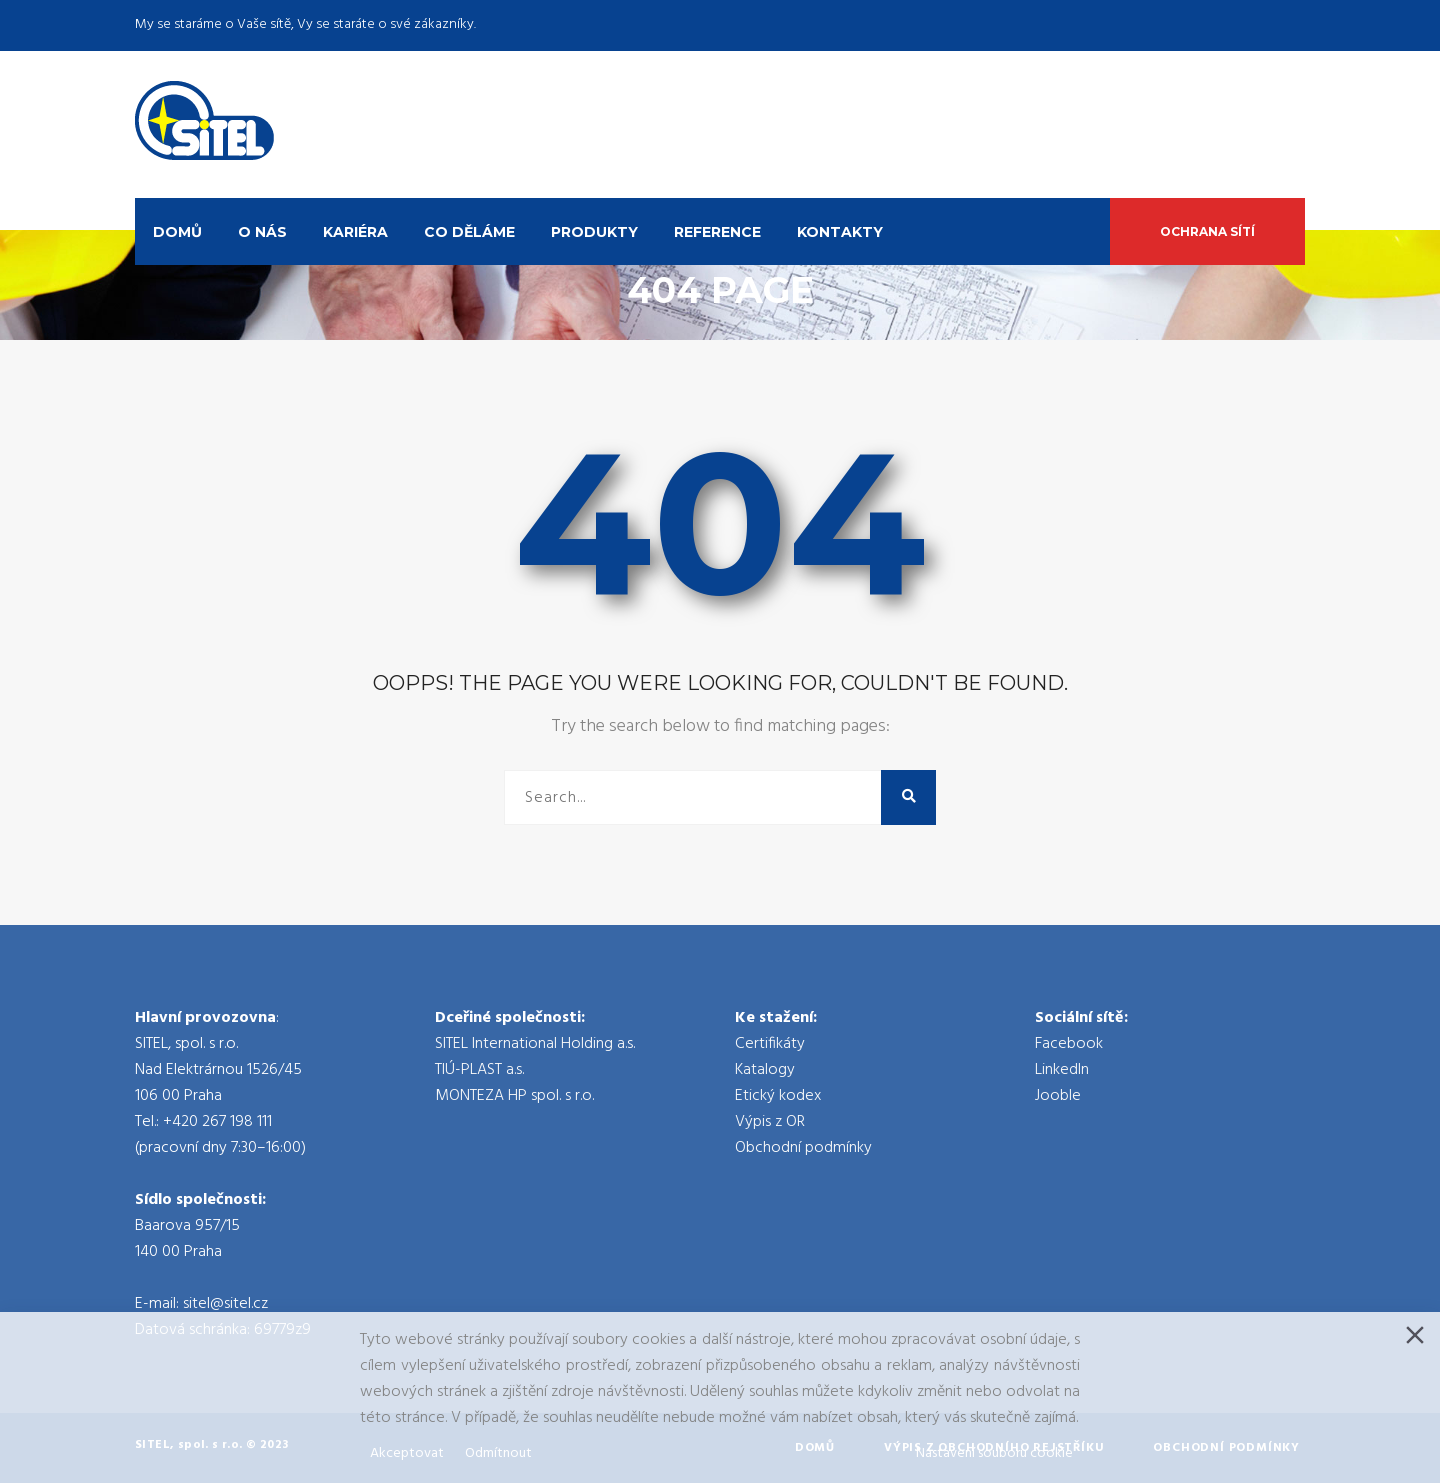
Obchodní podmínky (803, 1148)
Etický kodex (778, 1096)
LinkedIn (1062, 1070)
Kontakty (840, 232)
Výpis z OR (770, 1122)
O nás (262, 232)
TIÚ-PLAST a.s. (479, 1070)
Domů (177, 232)
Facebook (1069, 1044)
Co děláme (469, 232)
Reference (717, 232)
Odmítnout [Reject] (498, 1453)
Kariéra (355, 232)
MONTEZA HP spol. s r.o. (514, 1096)
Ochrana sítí (1207, 231)
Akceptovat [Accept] (407, 1453)
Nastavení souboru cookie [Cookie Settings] (994, 1453)
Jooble (1058, 1096)
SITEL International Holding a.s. (535, 1044)
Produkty (594, 232)
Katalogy (765, 1070)
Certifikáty (770, 1044)
